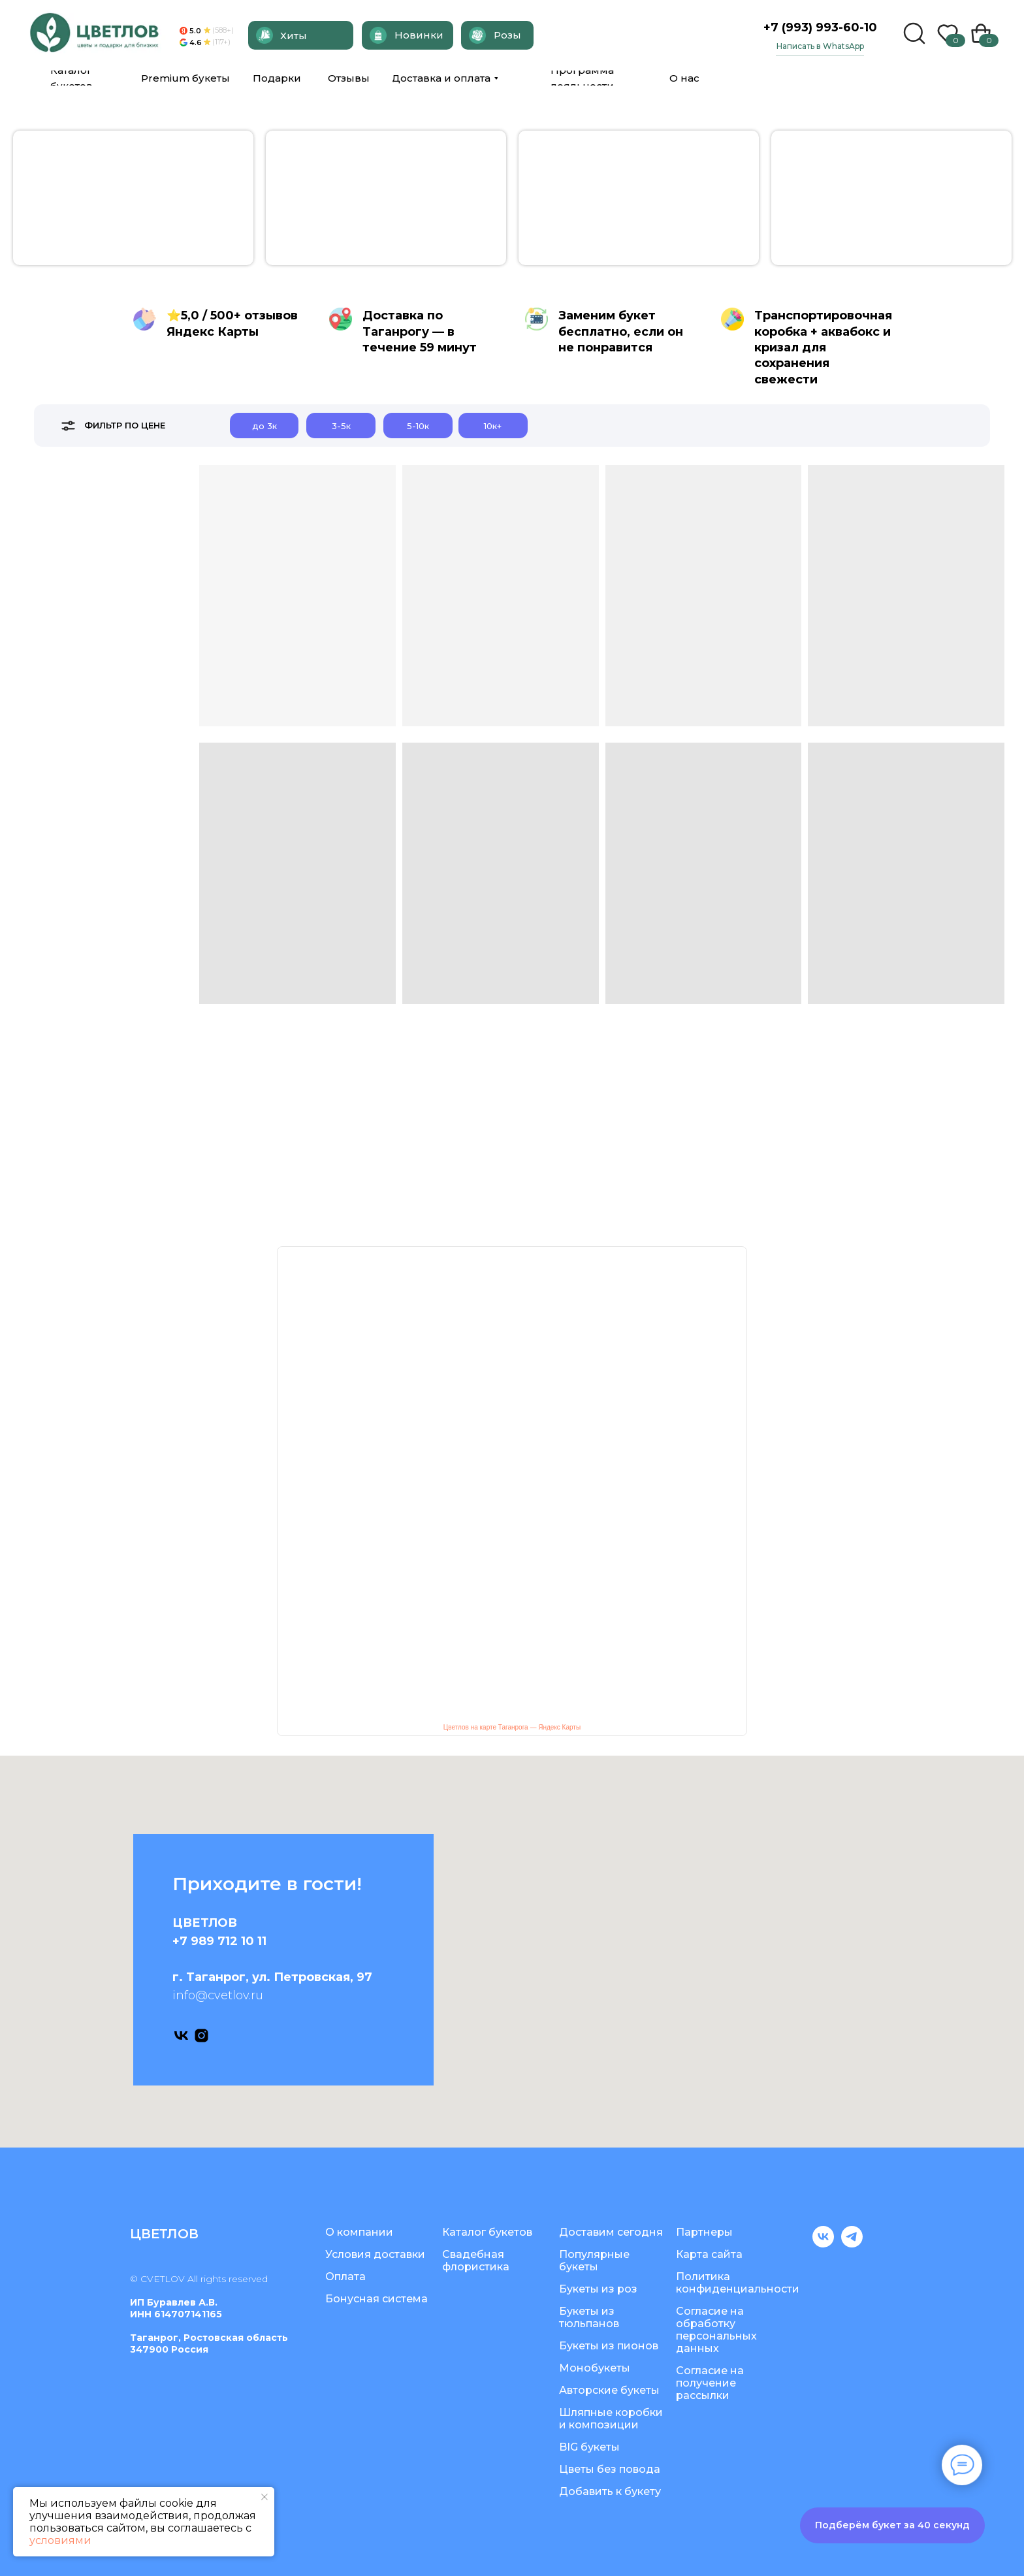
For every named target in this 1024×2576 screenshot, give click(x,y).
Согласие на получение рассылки (710, 2383)
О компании (359, 2232)
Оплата (345, 2276)
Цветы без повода (609, 2469)
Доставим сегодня (611, 2232)
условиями (60, 2540)
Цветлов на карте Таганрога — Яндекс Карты (512, 1727)
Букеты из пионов (608, 2346)
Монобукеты (594, 2368)
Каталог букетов (487, 2232)
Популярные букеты (594, 2260)
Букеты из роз (598, 2289)
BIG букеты (589, 2447)
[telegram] (852, 2243)
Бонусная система (376, 2299)
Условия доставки (375, 2254)
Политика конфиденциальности (737, 2282)
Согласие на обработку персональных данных (716, 2330)
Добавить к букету (610, 2491)
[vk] (181, 2035)
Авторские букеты (609, 2390)
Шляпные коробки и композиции (611, 2418)
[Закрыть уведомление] (264, 2497)
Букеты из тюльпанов (589, 2317)
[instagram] (201, 2035)
